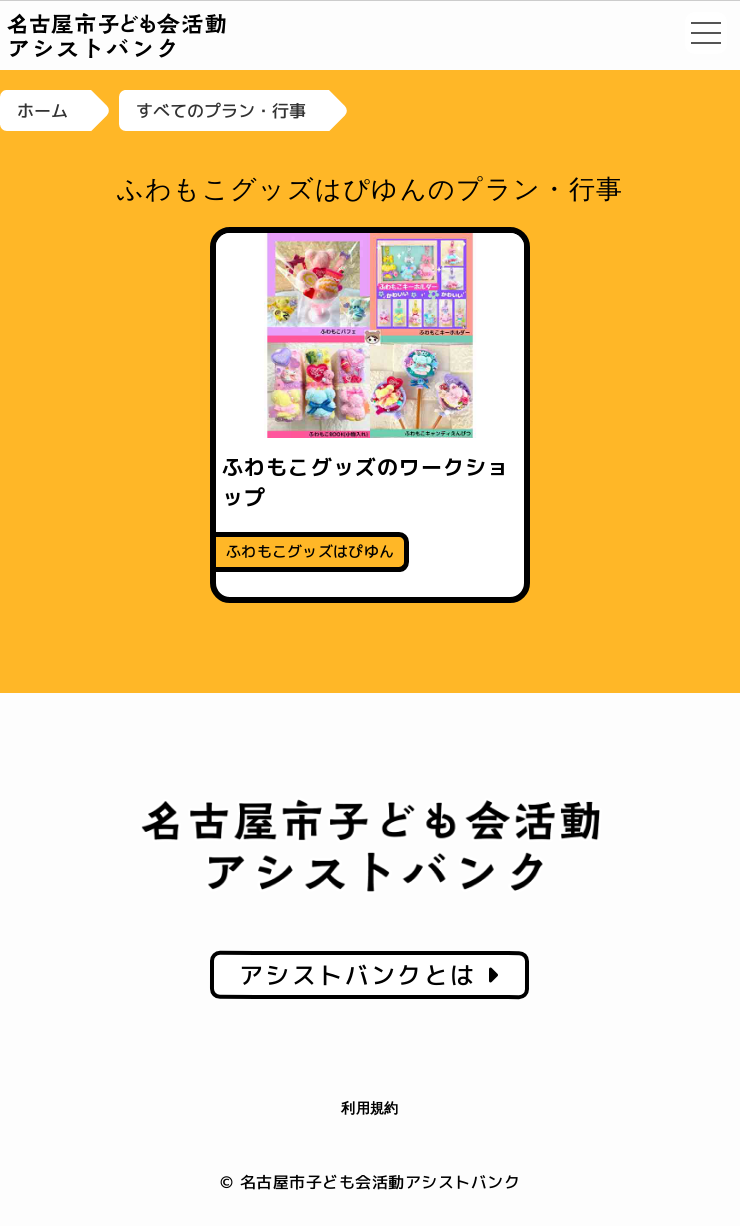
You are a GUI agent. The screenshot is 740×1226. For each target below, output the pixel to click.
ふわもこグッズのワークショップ (365, 481)
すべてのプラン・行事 (221, 110)
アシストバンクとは (369, 975)
